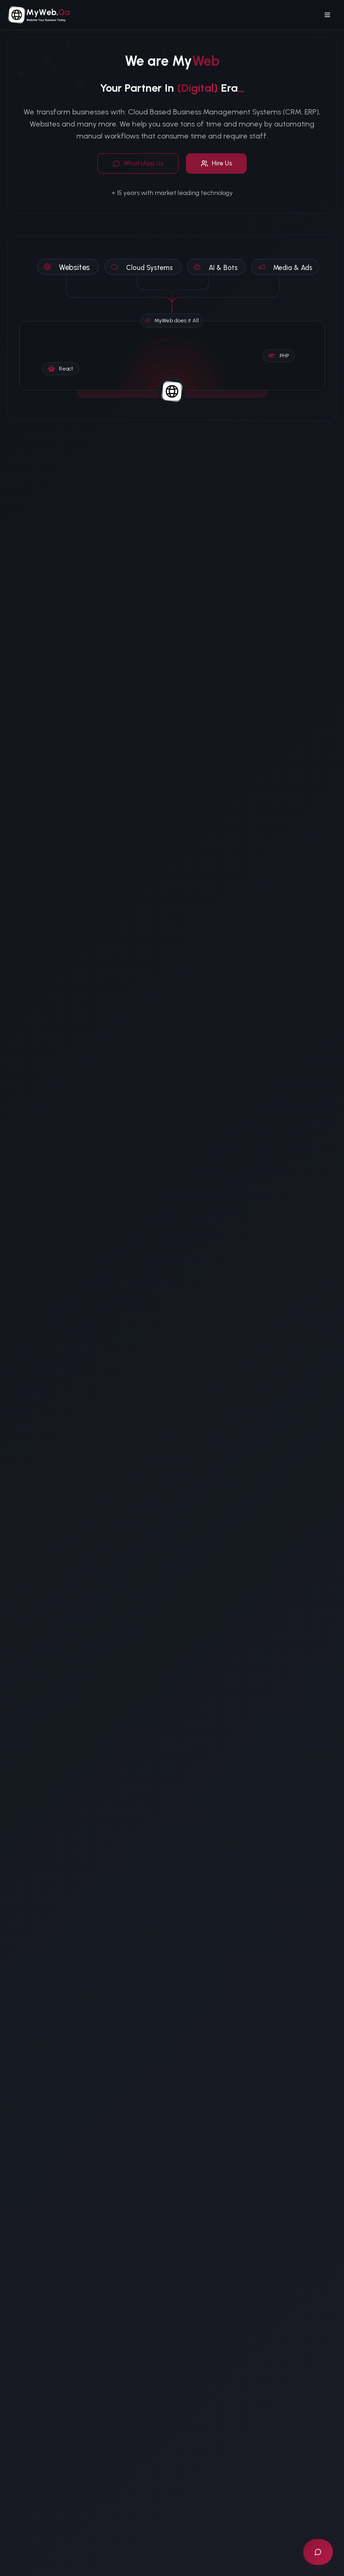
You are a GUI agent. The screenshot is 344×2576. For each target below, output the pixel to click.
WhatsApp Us (138, 163)
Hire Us (216, 163)
